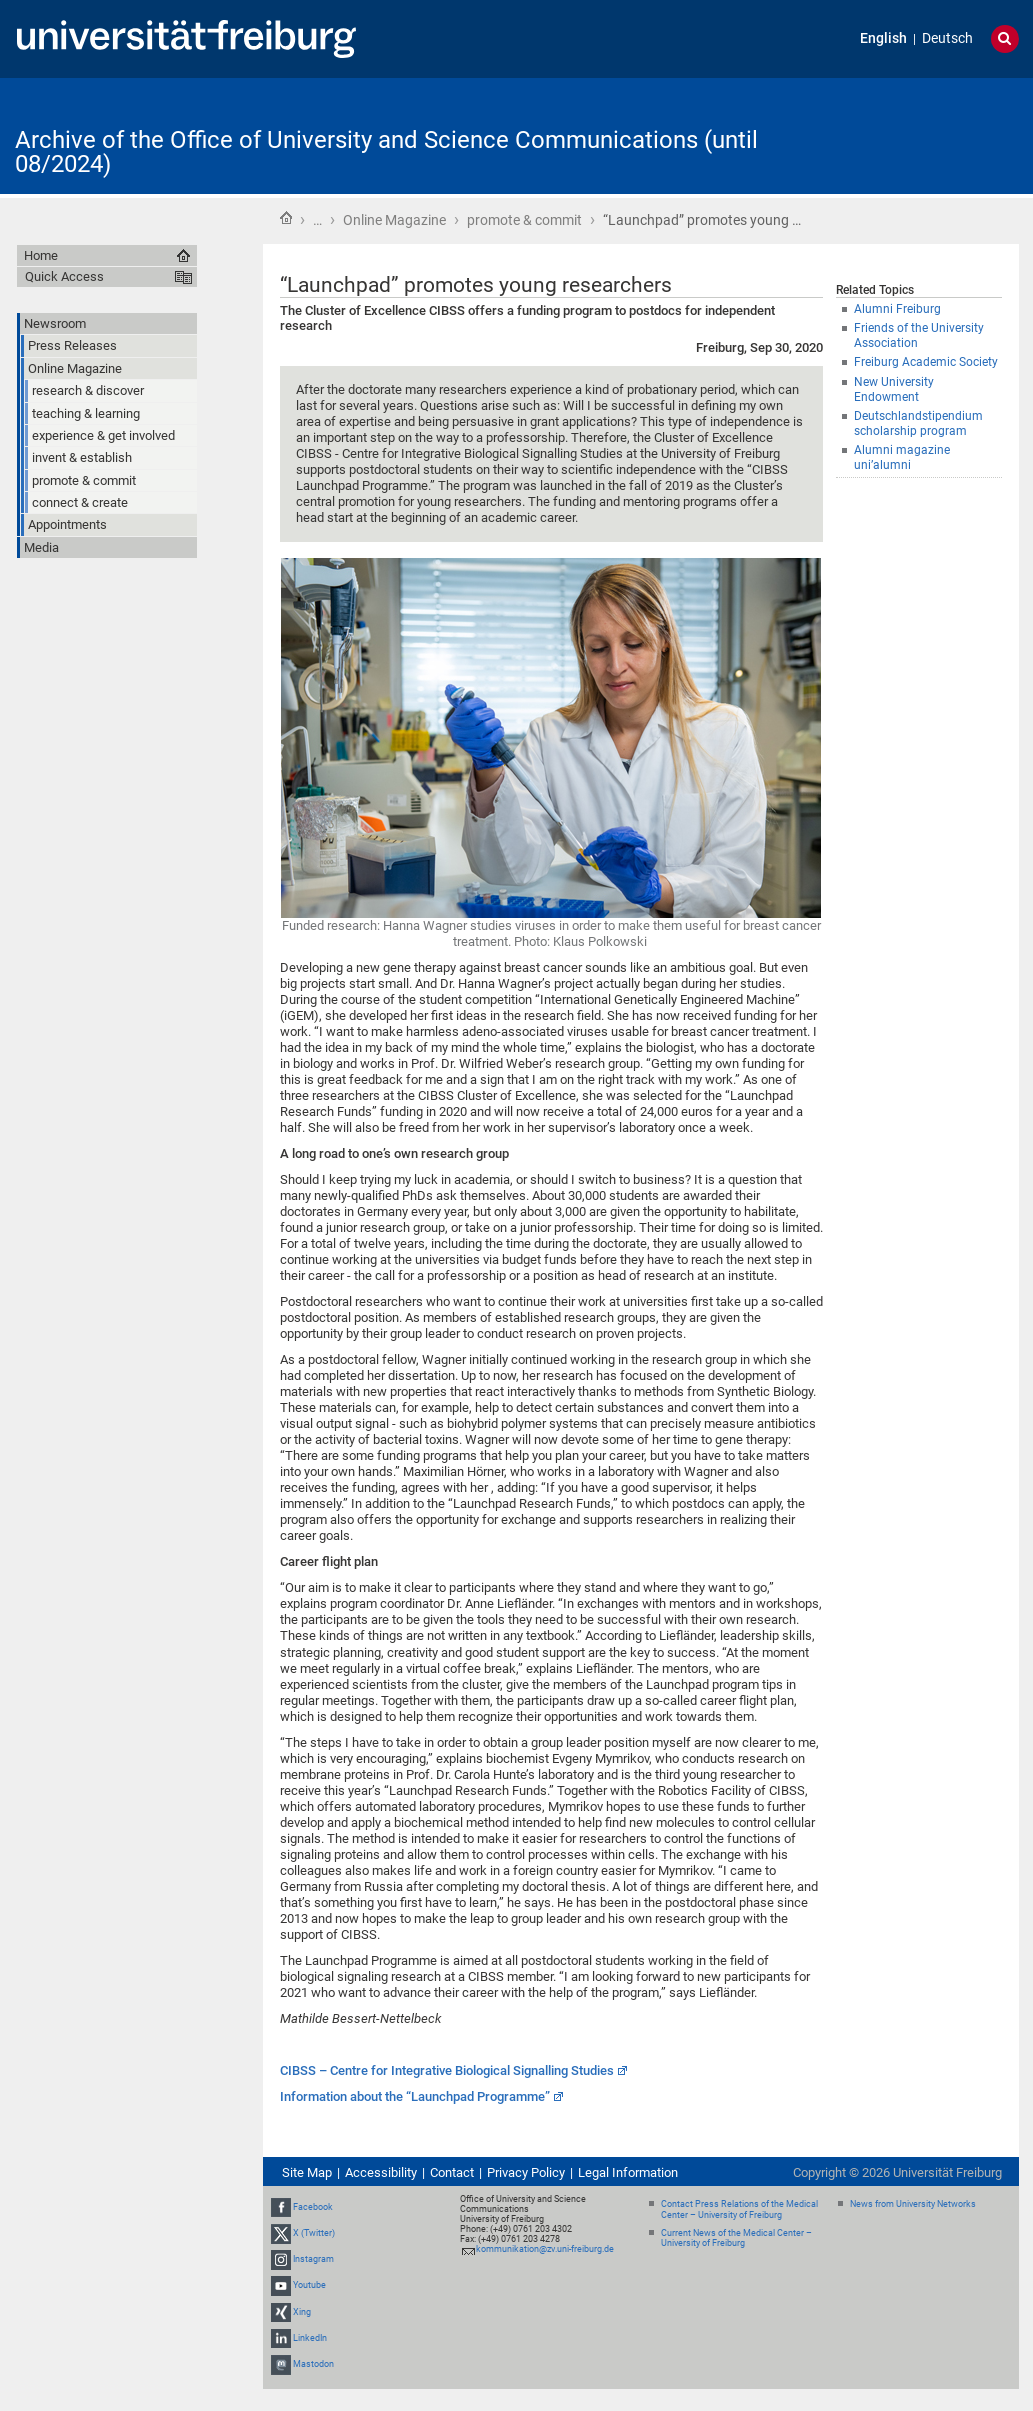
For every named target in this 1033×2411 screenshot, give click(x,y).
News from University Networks (913, 2204)
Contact (452, 2172)
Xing (302, 2312)
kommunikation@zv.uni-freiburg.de (545, 2249)
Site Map (307, 2172)
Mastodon (313, 2364)
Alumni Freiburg (897, 309)
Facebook (313, 2207)
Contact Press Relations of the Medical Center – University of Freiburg (739, 2209)
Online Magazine (394, 220)
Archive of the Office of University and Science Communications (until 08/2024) (386, 152)
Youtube (309, 2286)
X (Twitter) (314, 2233)
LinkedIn (310, 2338)
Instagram (313, 2259)
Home (286, 218)
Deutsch (947, 38)
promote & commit (524, 220)
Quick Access (64, 276)
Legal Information (628, 2172)
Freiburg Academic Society (926, 362)
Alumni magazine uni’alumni (902, 457)
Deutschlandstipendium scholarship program (918, 423)
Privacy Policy (526, 2172)
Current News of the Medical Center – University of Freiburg (736, 2238)
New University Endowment (894, 389)
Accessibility (381, 2172)
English (883, 38)
